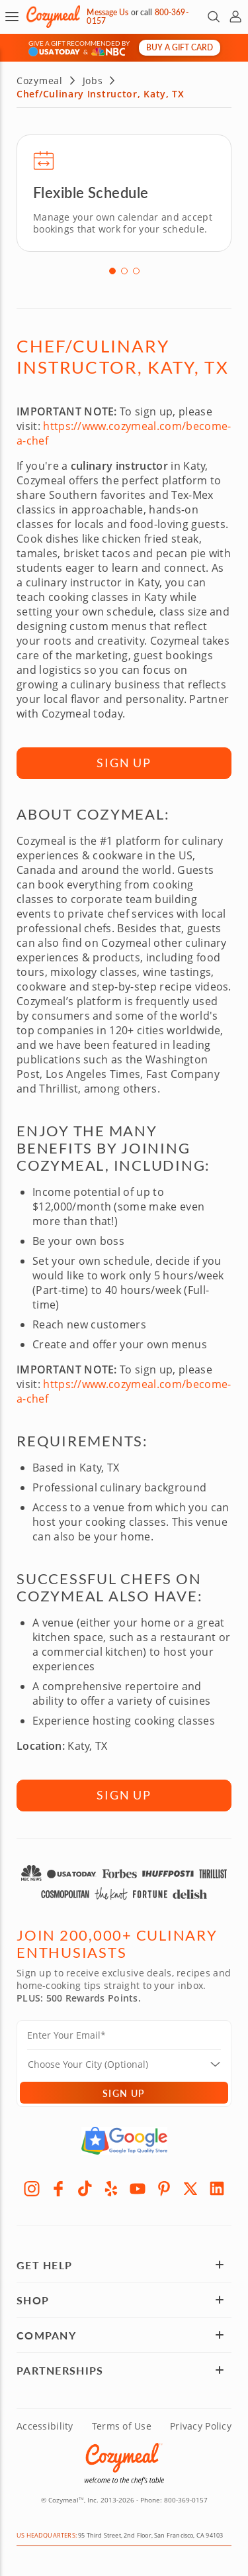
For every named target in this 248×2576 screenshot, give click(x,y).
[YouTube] (137, 2186)
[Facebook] (58, 2186)
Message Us (107, 12)
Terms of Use (121, 2424)
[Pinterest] (164, 2186)
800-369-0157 (186, 2497)
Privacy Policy (200, 2424)
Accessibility (45, 2424)
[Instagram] (31, 2186)
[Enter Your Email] (124, 2037)
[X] (190, 2186)
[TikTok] (84, 2186)
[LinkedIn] (216, 2186)
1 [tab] (112, 269)
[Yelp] (111, 2186)
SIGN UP (124, 760)
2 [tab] (124, 269)
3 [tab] (136, 269)
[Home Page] (53, 16)
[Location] (132, 2062)
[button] (12, 16)
